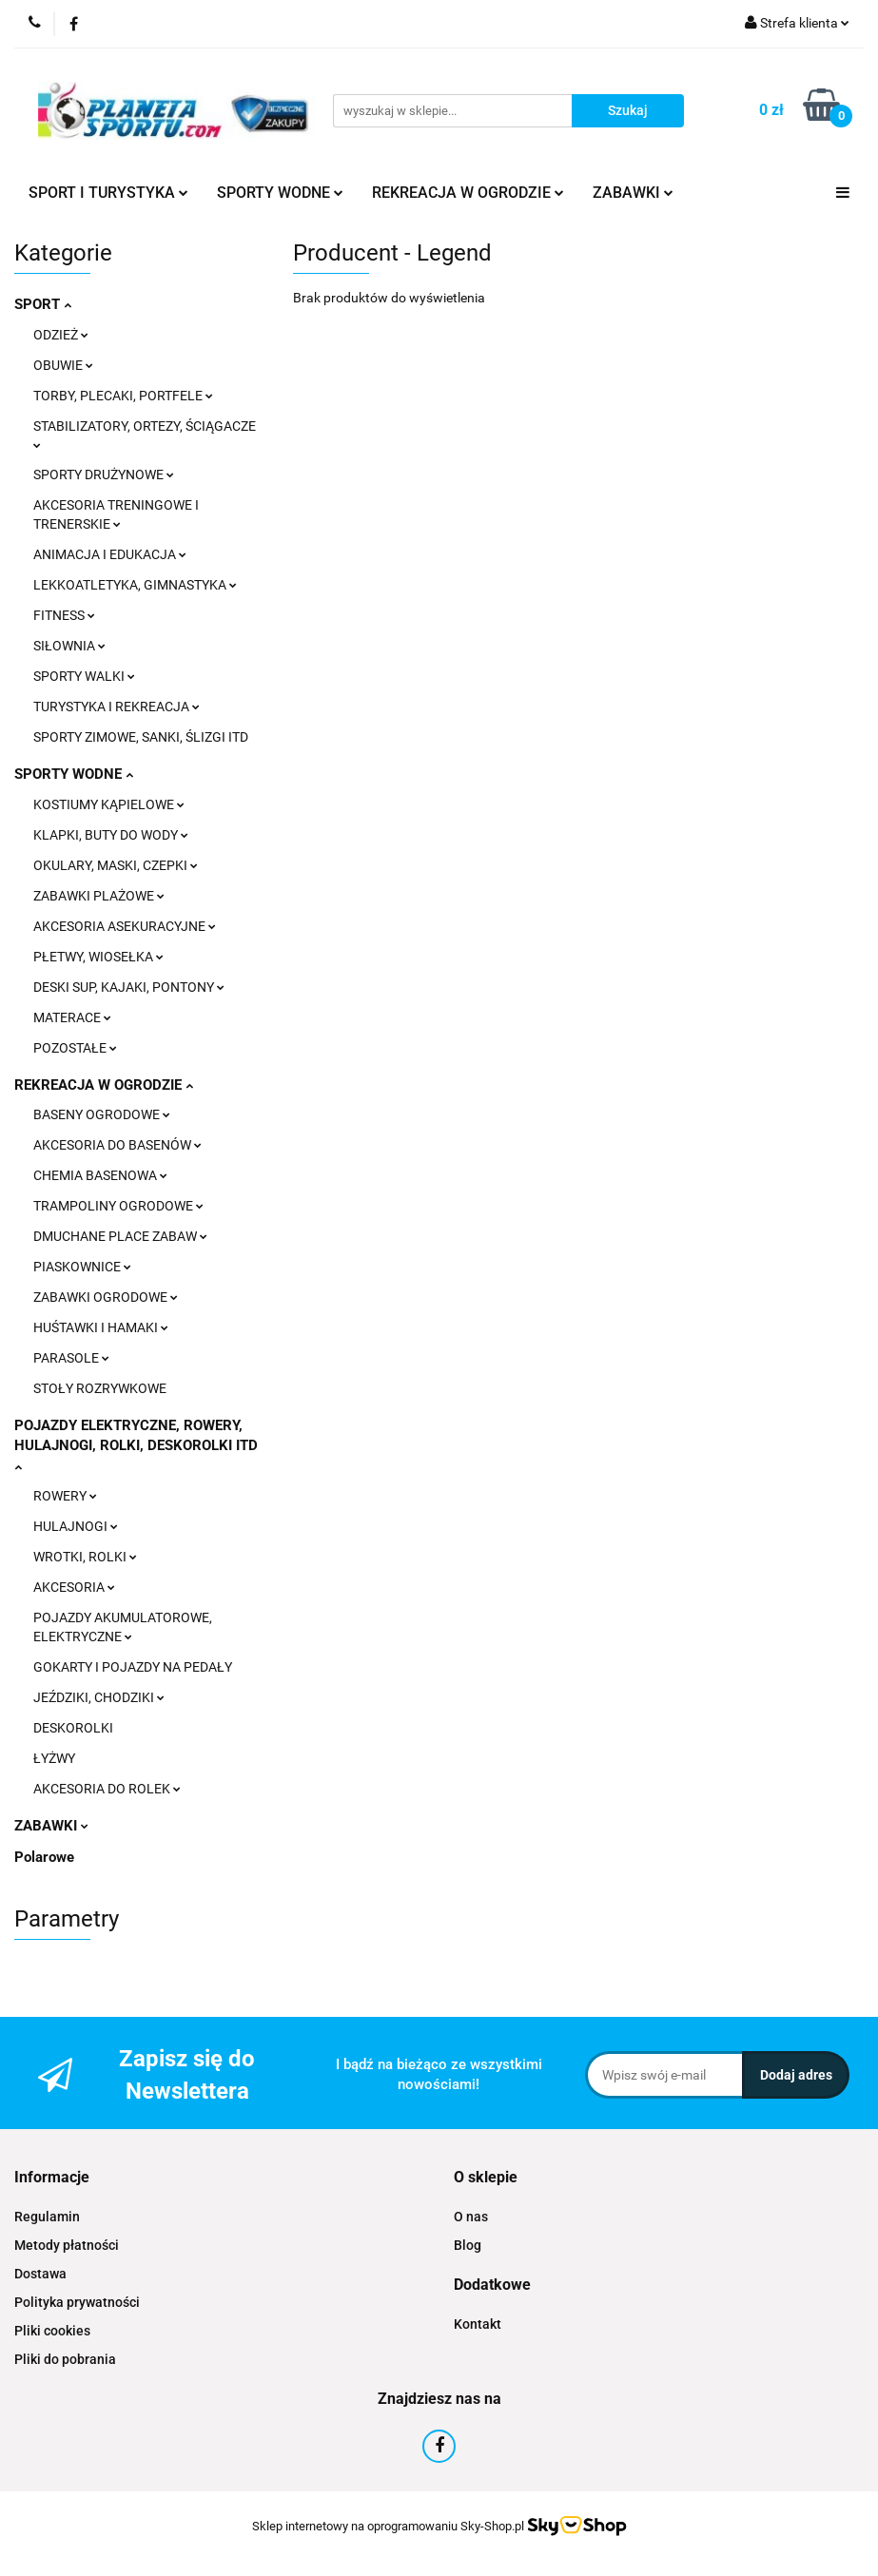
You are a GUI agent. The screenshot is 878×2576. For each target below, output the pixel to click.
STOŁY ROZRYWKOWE (99, 1388)
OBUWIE (63, 365)
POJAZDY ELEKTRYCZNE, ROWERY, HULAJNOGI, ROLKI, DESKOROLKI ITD (136, 1444)
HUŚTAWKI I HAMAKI (100, 1327)
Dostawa (40, 2273)
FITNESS (64, 615)
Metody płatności (66, 2245)
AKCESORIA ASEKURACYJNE (124, 926)
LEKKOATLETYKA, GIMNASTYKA (135, 584)
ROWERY (65, 1495)
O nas (471, 2216)
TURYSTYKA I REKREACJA (116, 706)
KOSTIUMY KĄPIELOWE (109, 804)
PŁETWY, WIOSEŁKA (98, 956)
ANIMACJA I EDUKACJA (109, 554)
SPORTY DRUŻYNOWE (103, 474)
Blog (467, 2245)
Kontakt (477, 2324)
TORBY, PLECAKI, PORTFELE (123, 395)
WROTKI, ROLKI (85, 1556)
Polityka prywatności (77, 2302)
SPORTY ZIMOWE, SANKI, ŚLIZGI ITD (140, 737)
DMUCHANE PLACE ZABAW (120, 1236)
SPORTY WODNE (280, 193)
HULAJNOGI (75, 1526)
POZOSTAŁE (75, 1048)
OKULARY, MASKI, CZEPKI (115, 865)
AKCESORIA (74, 1587)
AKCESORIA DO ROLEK (107, 1788)
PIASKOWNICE (82, 1266)
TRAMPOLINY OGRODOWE (118, 1205)
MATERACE (72, 1017)
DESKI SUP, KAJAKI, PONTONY (128, 987)
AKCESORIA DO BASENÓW (117, 1144)
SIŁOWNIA (69, 645)
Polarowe (44, 1857)
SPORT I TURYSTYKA (108, 193)
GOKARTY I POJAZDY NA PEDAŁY (132, 1667)
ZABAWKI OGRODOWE (105, 1297)
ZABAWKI (633, 193)
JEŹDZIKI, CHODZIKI (99, 1697)
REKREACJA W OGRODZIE (468, 193)
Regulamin (47, 2216)
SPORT (42, 304)
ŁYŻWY (54, 1758)
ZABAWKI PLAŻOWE (99, 895)
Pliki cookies (52, 2330)
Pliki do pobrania (65, 2359)
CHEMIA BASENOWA (100, 1175)
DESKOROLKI (73, 1727)
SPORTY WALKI (84, 676)
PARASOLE (71, 1357)
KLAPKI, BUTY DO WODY (110, 835)
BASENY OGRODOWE (101, 1114)
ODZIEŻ (60, 334)
